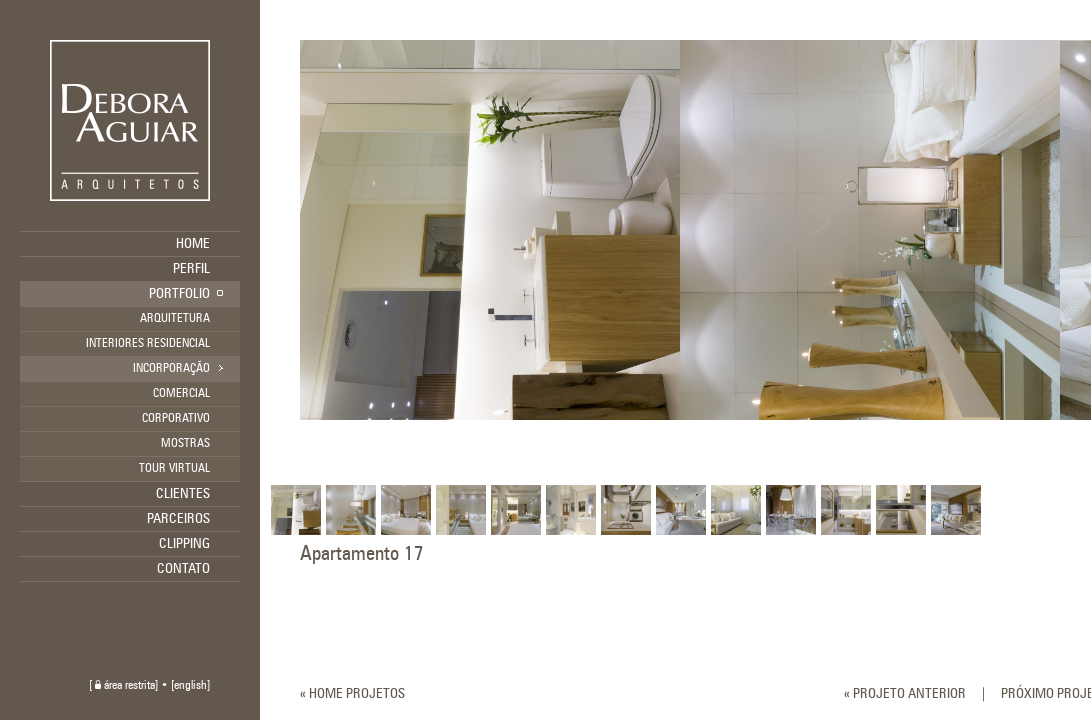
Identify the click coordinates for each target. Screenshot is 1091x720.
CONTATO (183, 569)
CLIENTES (183, 494)
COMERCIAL (181, 394)
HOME (193, 244)
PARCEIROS (178, 519)
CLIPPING (184, 544)
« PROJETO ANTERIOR (905, 694)
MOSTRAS (185, 444)
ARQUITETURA (175, 319)
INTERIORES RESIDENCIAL (148, 344)
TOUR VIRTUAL (174, 469)
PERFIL (191, 269)
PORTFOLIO (179, 294)
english (190, 686)
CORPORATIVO (176, 419)
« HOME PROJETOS (352, 694)
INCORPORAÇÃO (171, 369)
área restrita (125, 686)
